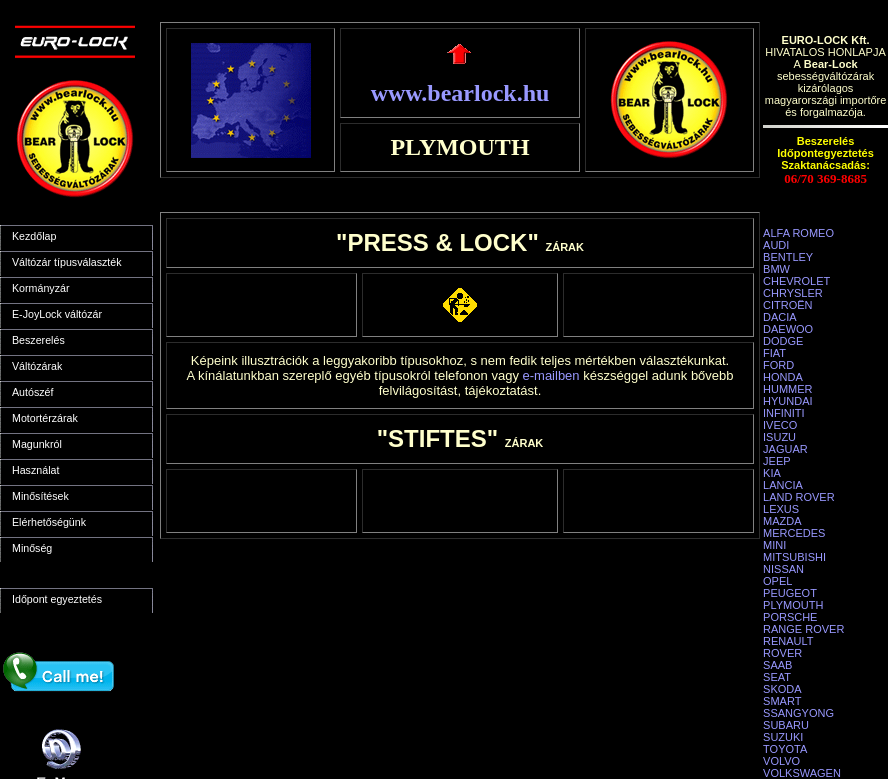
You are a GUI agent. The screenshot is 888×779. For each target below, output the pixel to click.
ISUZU (779, 437)
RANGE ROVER (803, 629)
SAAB (777, 665)
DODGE (783, 341)
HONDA (783, 377)
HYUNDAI (788, 401)
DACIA (780, 317)
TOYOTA (785, 749)
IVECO (780, 425)
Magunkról (37, 444)
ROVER (782, 653)
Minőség (32, 548)
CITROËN (788, 305)
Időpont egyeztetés (57, 599)
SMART (782, 701)
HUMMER (788, 389)
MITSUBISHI (794, 557)
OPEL (777, 581)
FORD (778, 365)
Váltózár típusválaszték (67, 262)
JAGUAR (785, 449)
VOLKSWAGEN (802, 773)
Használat (35, 470)
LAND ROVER (799, 497)
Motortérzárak (45, 418)
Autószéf (32, 392)
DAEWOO (788, 329)
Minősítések (40, 496)
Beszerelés (38, 340)
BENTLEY (788, 257)
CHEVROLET (796, 281)
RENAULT (788, 641)
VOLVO (781, 761)
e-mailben (551, 375)
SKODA (782, 689)
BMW (776, 269)
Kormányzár (40, 288)
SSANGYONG (798, 713)
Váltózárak (37, 366)
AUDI (776, 245)
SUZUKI (783, 737)
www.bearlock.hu (460, 93)
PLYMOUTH (793, 605)
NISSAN (783, 569)
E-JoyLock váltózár (57, 314)
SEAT (777, 677)
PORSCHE (790, 617)
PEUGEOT (790, 593)
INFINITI (784, 413)
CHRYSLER (793, 293)
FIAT (774, 353)
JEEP (777, 461)
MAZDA (782, 521)
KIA (772, 473)
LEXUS (781, 509)
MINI (774, 545)
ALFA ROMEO (798, 233)
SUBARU (786, 725)
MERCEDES (794, 533)
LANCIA (783, 485)
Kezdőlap (34, 236)
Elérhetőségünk (49, 522)
